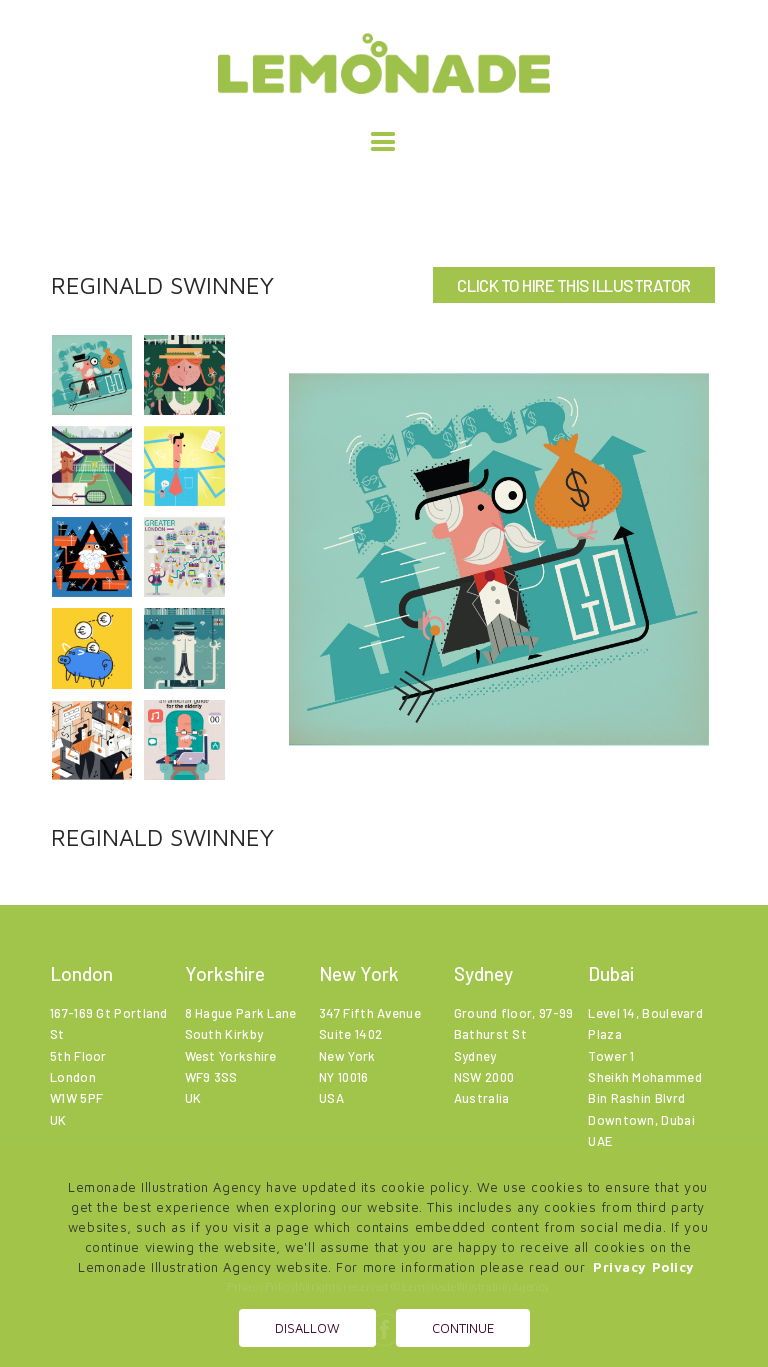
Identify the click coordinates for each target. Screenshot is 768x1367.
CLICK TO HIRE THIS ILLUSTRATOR (573, 285)
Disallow (307, 1328)
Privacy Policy (644, 1267)
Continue (463, 1328)
